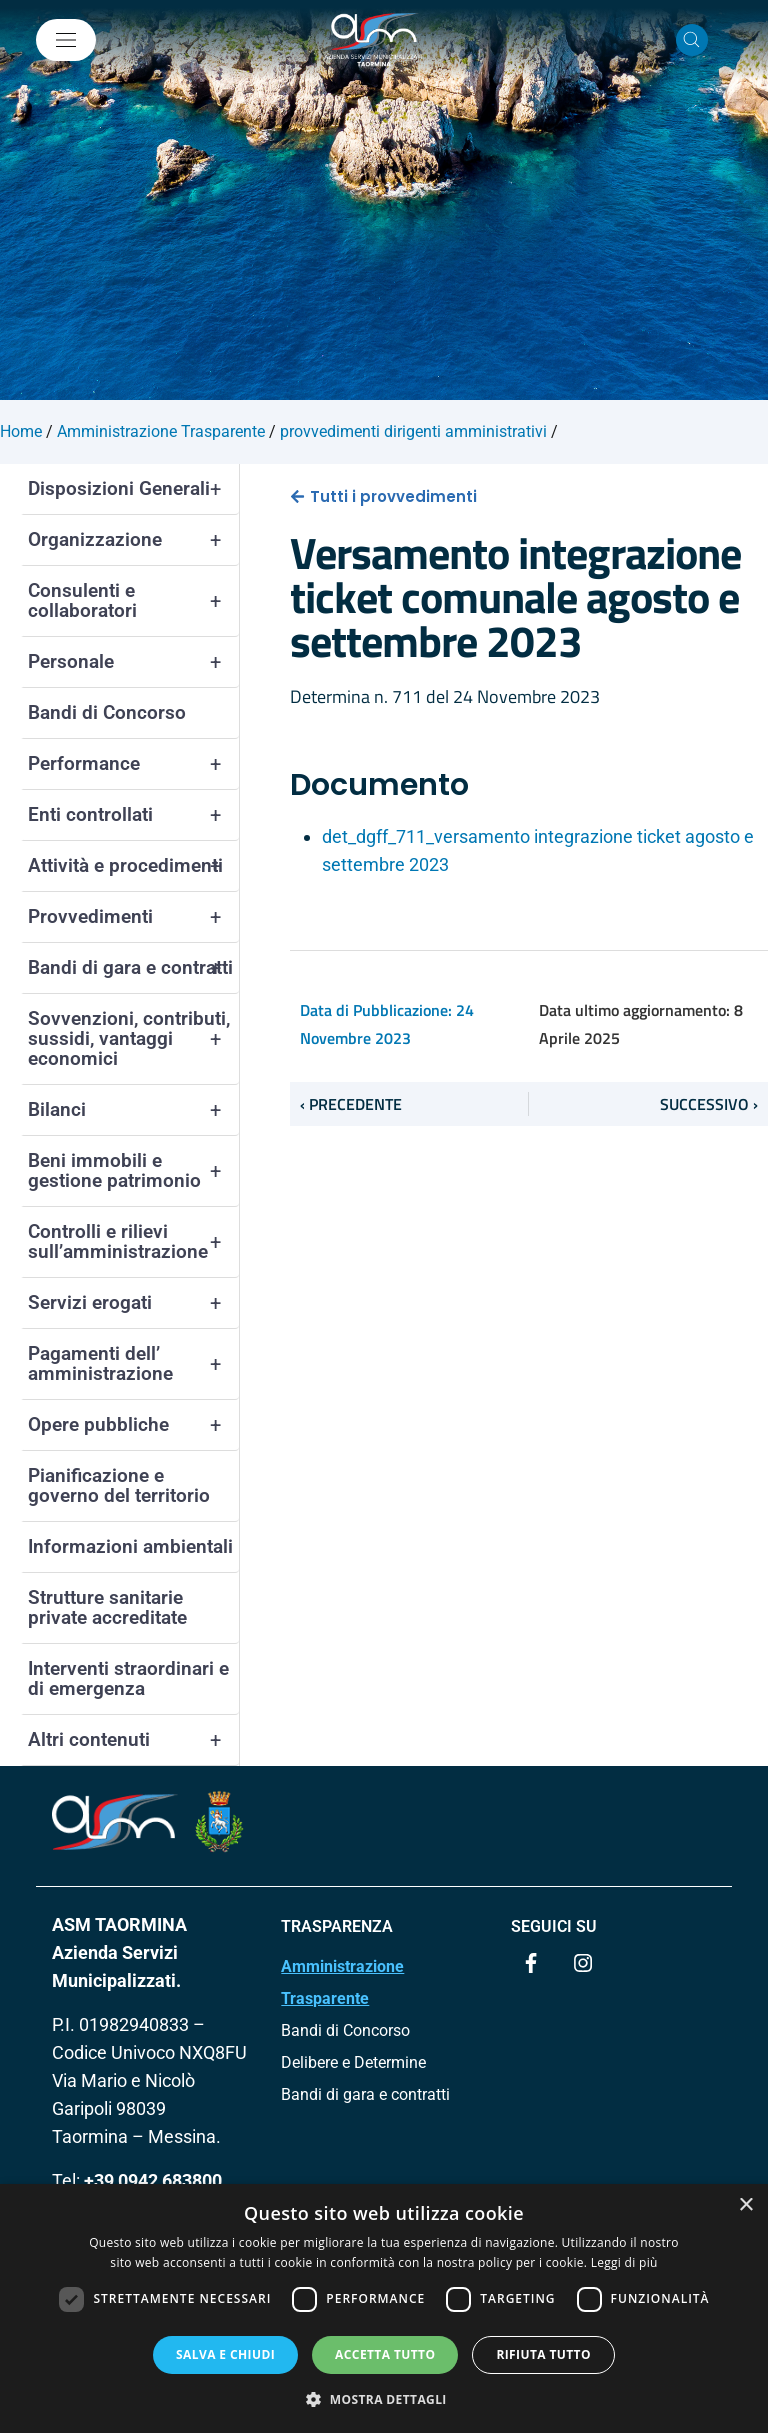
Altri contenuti (133, 1740)
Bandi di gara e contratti (133, 968)
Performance (133, 764)
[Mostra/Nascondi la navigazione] (66, 40)
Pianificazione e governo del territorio (119, 1485)
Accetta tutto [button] (385, 2354)
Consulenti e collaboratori (133, 601)
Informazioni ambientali (130, 1546)
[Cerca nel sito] (692, 40)
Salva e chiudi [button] (225, 2354)
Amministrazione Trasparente (342, 1982)
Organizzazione (133, 540)
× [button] (745, 2205)
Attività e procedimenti (133, 866)
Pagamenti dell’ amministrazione (133, 1364)
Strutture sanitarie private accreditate (107, 1607)
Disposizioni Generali (133, 489)
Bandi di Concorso (107, 712)
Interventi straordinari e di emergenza (128, 1678)
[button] (384, 2399)
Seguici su (554, 1926)
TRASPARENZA (337, 1926)
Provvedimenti (133, 917)
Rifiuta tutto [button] (543, 2354)
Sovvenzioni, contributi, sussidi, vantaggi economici (133, 1039)
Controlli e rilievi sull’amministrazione (133, 1242)
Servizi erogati (133, 1303)
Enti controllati (133, 815)
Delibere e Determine (353, 2062)
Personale (133, 662)
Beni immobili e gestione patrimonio (133, 1171)
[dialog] (384, 2308)
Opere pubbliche (133, 1425)
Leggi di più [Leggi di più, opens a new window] (624, 2262)
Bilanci (133, 1110)
